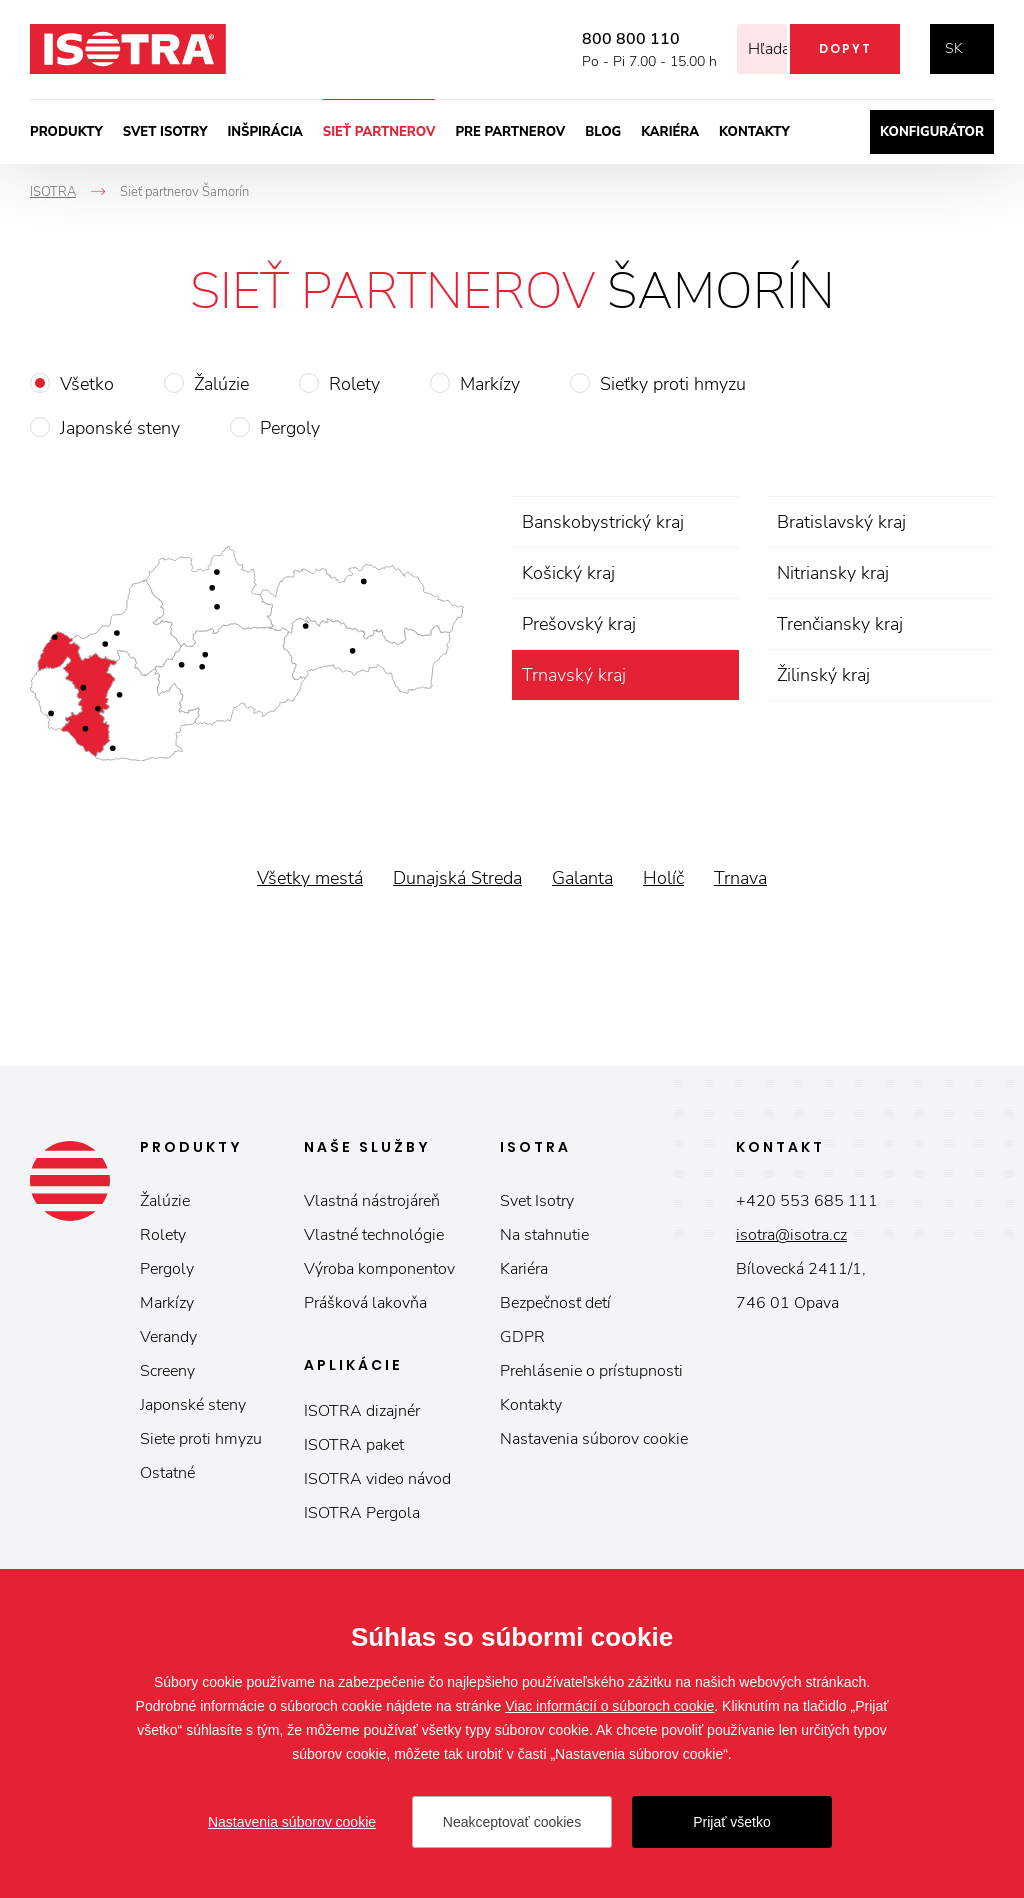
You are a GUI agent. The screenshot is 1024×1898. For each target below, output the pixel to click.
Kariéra (670, 132)
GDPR (522, 1337)
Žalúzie (221, 384)
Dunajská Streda (457, 878)
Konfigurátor (932, 132)
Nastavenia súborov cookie (594, 1439)
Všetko (87, 384)
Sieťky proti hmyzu (673, 384)
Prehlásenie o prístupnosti (591, 1371)
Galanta (582, 878)
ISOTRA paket (354, 1445)
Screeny (167, 1371)
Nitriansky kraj (833, 573)
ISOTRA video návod (377, 1479)
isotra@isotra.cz (791, 1235)
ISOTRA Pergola (362, 1513)
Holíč (663, 878)
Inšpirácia (264, 132)
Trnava (740, 878)
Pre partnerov (510, 132)
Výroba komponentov (379, 1269)
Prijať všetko (732, 1822)
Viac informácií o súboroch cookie (609, 1706)
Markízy (490, 384)
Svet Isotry (537, 1201)
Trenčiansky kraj (840, 624)
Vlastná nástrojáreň (372, 1201)
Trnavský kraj (574, 675)
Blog (603, 132)
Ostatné (167, 1473)
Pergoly (290, 428)
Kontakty (754, 132)
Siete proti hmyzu (201, 1439)
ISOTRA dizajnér (362, 1411)
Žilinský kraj (823, 675)
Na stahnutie (544, 1235)
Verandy (168, 1337)
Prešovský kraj (579, 624)
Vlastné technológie (374, 1235)
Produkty (66, 132)
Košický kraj (568, 573)
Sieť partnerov (379, 132)
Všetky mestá (310, 878)
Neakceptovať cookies (512, 1822)
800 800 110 (604, 39)
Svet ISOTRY (165, 132)
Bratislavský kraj (841, 522)
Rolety (354, 384)
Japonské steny (120, 428)
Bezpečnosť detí (555, 1303)
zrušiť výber (720, 675)
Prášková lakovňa (365, 1303)
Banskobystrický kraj (603, 522)
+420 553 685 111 (807, 1201)
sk (954, 48)
